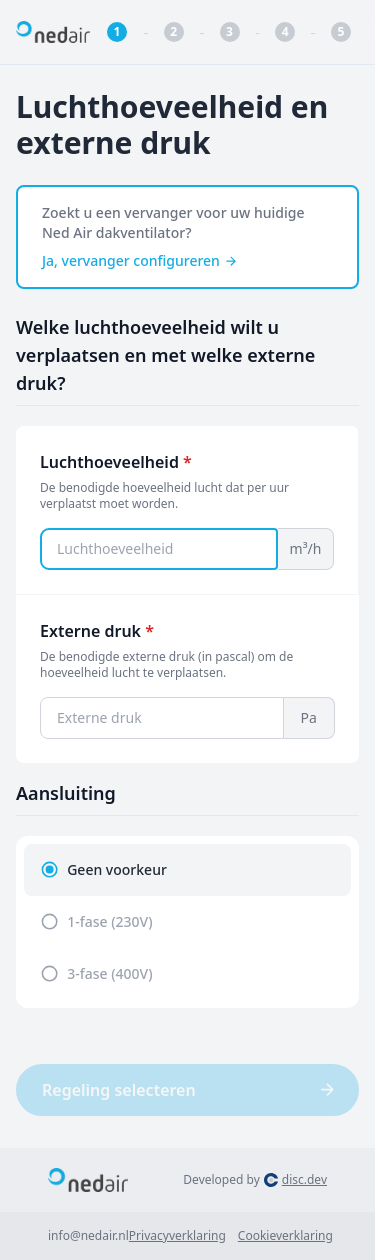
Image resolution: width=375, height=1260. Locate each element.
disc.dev (304, 1180)
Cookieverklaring (285, 1236)
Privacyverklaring (177, 1236)
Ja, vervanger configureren (140, 260)
